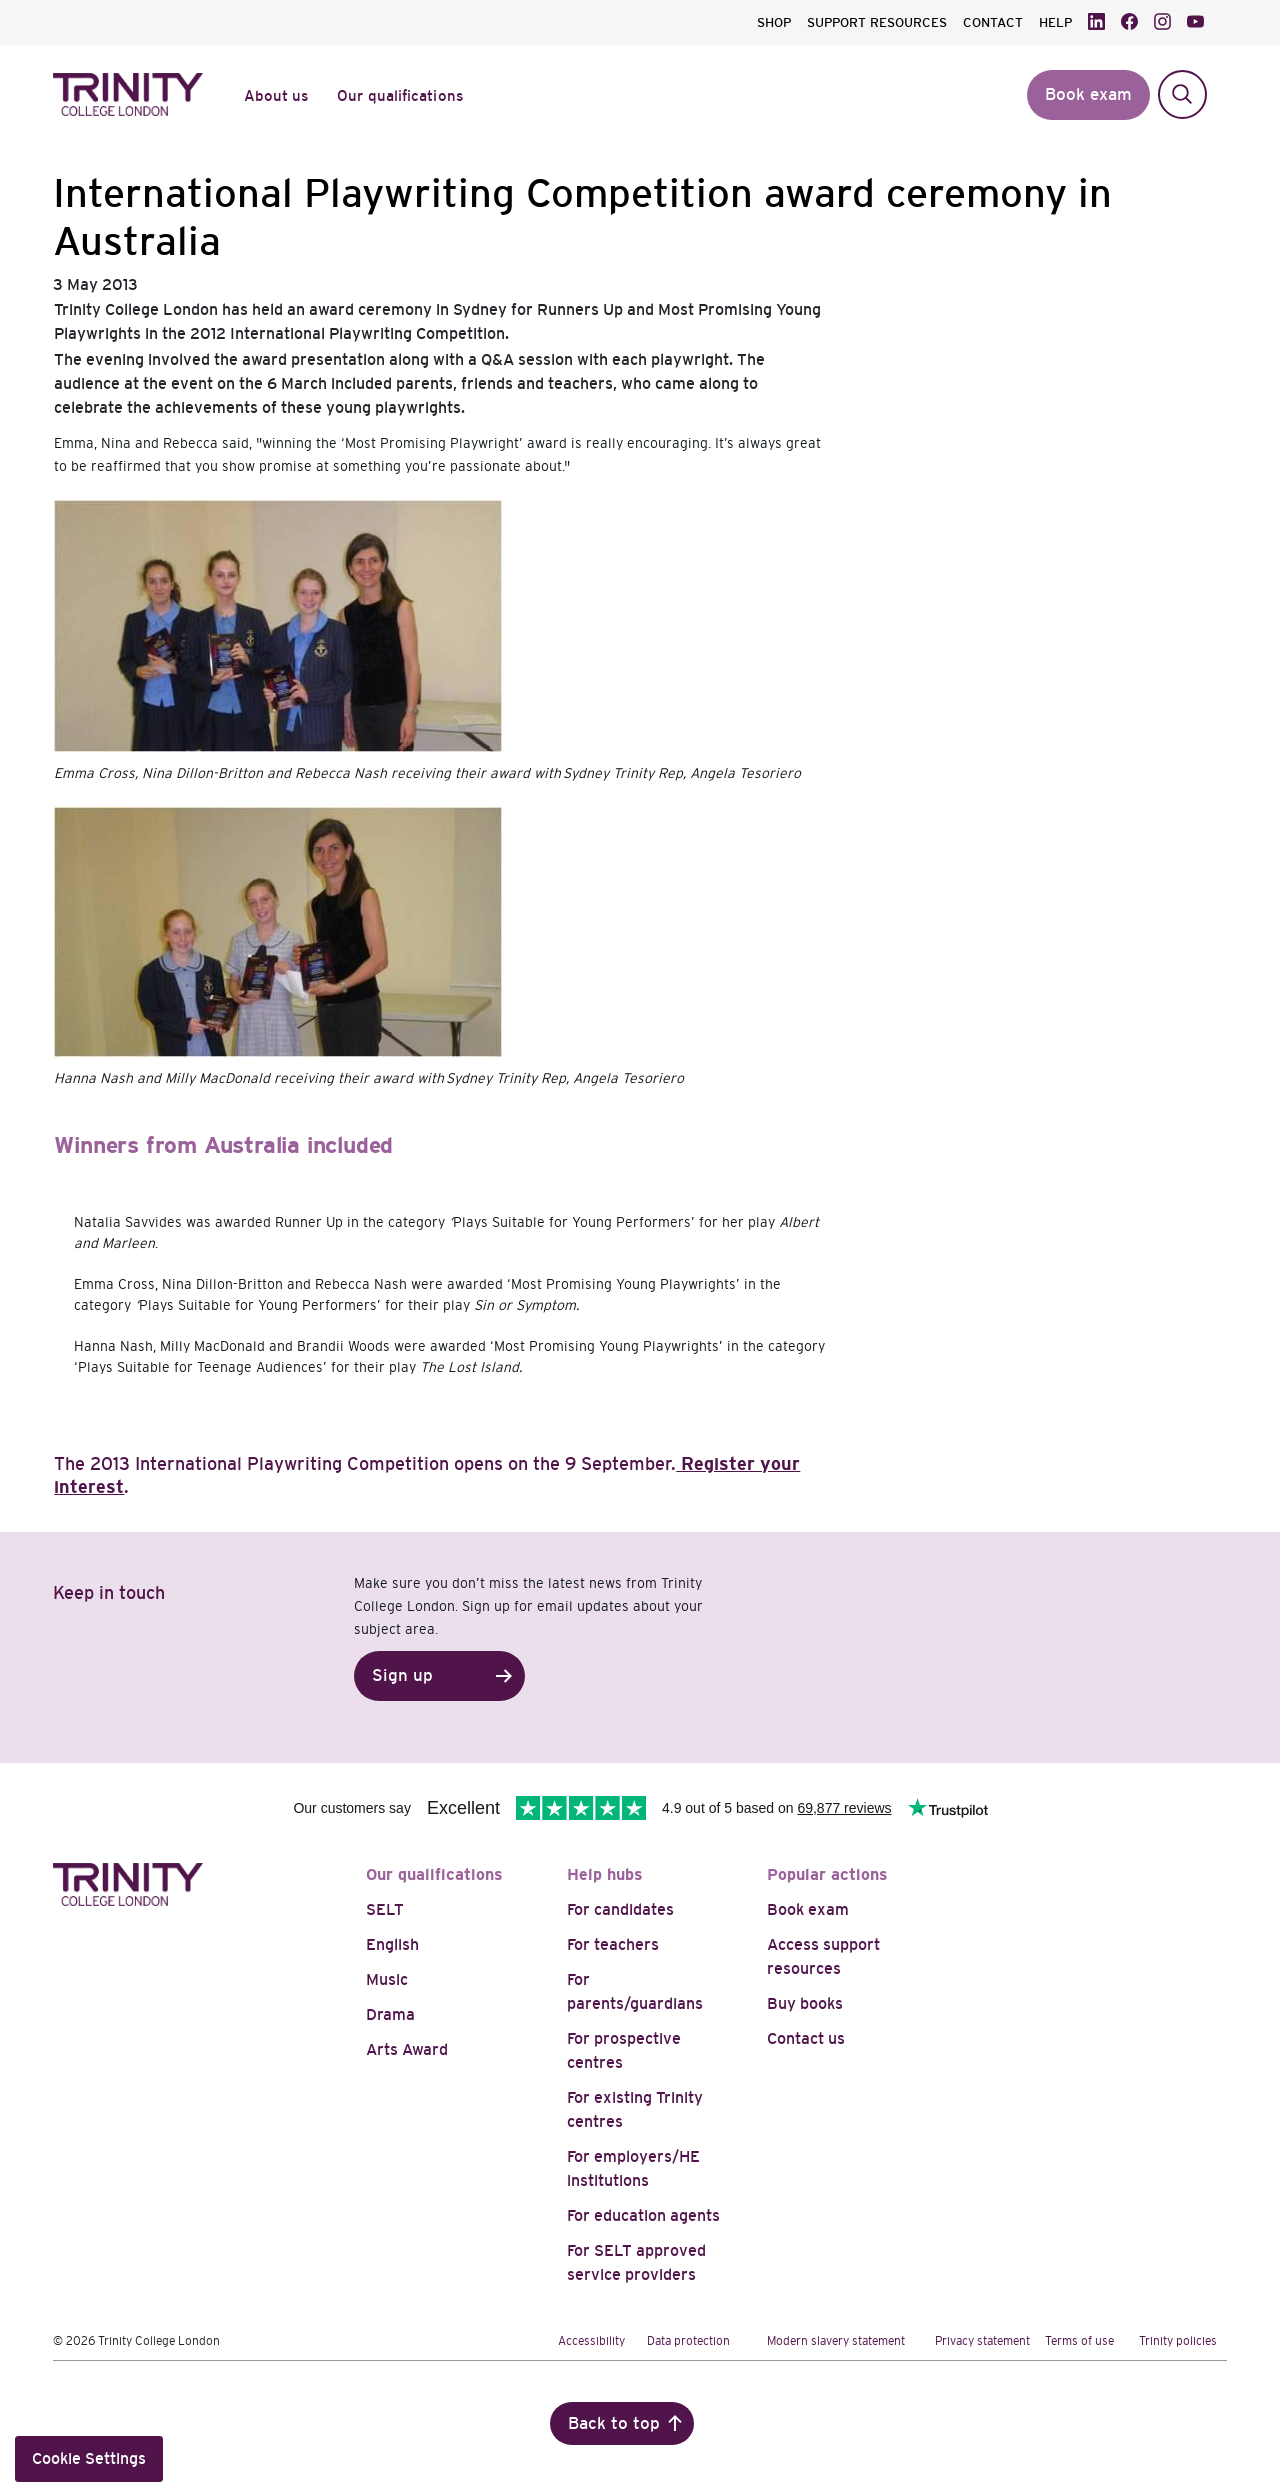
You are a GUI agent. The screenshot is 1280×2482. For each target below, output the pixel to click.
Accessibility (591, 2341)
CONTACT (993, 22)
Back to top (614, 2423)
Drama (390, 2014)
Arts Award (407, 2049)
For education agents (643, 2215)
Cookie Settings (89, 2458)
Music (387, 1979)
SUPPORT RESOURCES (877, 22)
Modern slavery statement (836, 2341)
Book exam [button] (1088, 94)
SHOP (774, 22)
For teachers (613, 1944)
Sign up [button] (402, 1675)
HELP (1055, 22)
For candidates (620, 1909)
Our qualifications (434, 1874)
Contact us (806, 2038)
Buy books (805, 2003)
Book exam (808, 1909)
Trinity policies (1178, 2341)
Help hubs (605, 1874)
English (392, 1944)
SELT (385, 1909)
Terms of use (1079, 2341)
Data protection (688, 2341)
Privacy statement (982, 2341)
